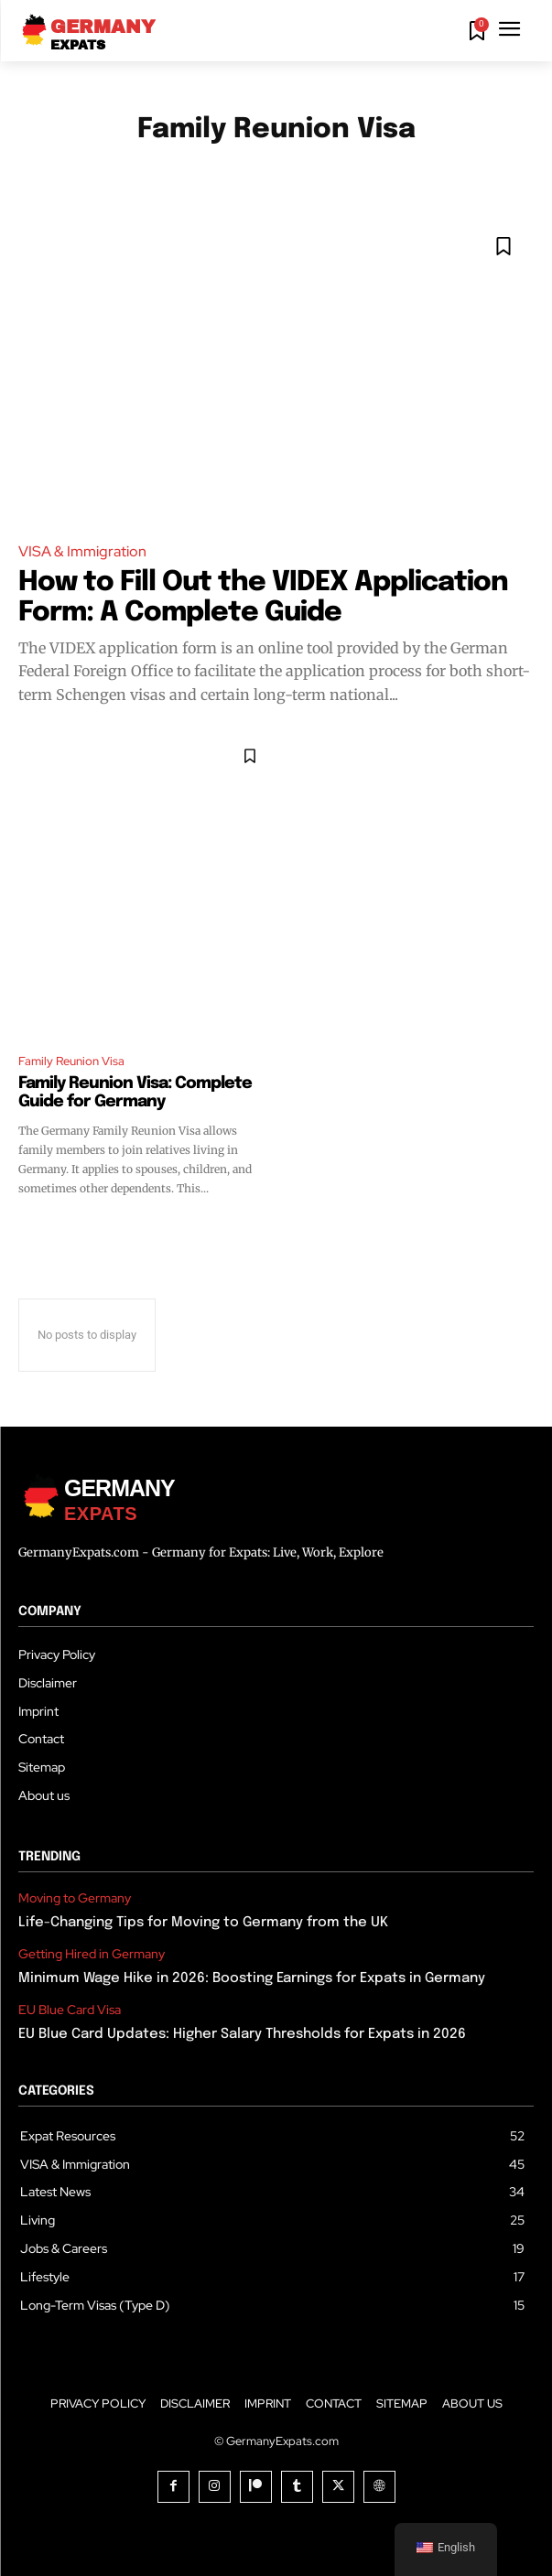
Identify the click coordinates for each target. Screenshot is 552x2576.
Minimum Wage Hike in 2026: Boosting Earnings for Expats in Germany (251, 1978)
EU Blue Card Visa (69, 2010)
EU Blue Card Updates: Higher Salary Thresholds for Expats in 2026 (242, 2034)
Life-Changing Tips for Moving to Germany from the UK (203, 1922)
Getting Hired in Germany (91, 1954)
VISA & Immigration (82, 551)
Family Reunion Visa (71, 1061)
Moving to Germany (74, 1898)
